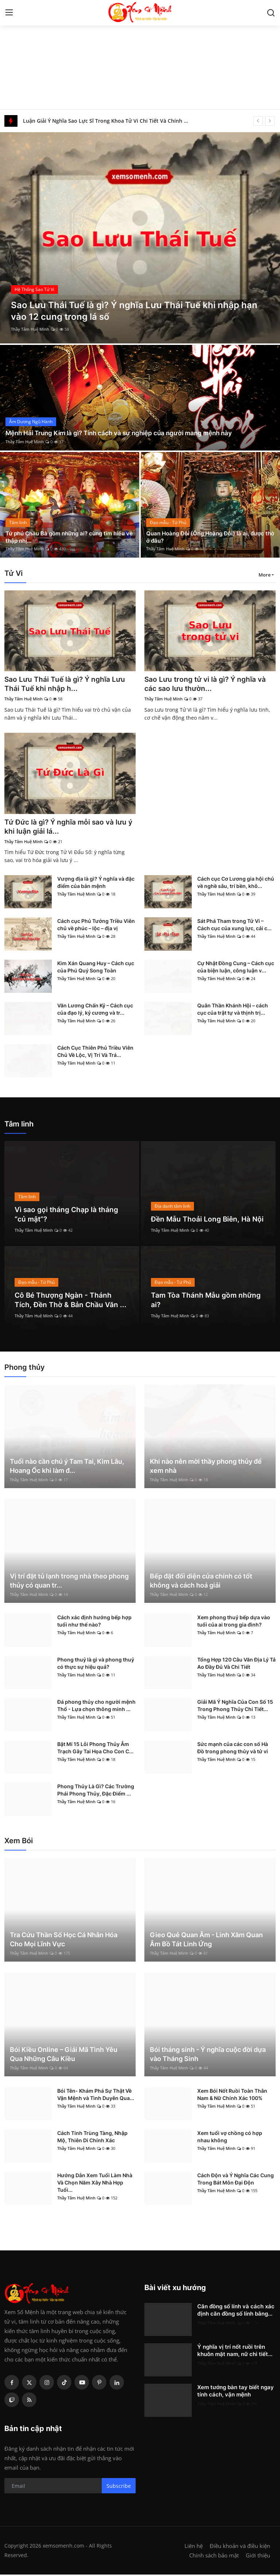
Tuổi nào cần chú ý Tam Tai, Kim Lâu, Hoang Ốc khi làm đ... (67, 1467)
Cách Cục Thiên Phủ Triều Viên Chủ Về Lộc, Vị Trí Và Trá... (95, 1052)
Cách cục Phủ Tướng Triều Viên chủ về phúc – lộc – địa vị (96, 926)
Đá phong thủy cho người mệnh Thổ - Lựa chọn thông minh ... (96, 1707)
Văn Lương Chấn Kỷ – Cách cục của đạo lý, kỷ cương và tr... (95, 1010)
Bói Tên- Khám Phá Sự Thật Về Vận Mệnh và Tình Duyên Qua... (95, 2096)
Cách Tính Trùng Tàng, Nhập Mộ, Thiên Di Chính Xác (92, 2138)
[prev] (258, 121)
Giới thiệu (258, 2556)
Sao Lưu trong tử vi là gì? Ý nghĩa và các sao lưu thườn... (207, 684)
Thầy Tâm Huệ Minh (30, 329)
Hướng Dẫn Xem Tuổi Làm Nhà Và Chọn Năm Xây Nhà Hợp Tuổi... (94, 2184)
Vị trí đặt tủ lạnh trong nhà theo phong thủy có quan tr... (69, 1582)
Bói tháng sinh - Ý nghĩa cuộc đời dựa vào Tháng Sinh (208, 2055)
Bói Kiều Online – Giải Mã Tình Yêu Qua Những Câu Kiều (63, 2055)
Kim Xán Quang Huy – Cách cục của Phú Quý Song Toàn (95, 968)
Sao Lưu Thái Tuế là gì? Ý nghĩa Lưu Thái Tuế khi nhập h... (66, 684)
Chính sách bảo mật (214, 2556)
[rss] (29, 2401)
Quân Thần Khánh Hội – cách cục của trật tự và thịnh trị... (232, 1010)
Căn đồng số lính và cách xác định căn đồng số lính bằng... (236, 2311)
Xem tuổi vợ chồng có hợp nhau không (229, 2138)
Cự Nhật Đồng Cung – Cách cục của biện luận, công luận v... (235, 968)
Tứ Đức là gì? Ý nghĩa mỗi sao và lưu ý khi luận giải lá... (67, 828)
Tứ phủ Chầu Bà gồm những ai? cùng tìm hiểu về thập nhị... (69, 536)
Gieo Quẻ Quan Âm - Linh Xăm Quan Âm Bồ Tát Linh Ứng (206, 1940)
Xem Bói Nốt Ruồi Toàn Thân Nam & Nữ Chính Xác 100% (232, 2096)
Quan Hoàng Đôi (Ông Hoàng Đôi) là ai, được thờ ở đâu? (208, 536)
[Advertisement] (140, 55)
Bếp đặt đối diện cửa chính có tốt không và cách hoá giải (201, 1582)
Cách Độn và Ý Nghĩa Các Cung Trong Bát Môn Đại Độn (235, 2180)
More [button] (264, 574)
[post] (140, 237)
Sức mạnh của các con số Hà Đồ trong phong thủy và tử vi (232, 1749)
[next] (270, 121)
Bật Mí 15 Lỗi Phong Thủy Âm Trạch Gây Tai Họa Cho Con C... (95, 1749)
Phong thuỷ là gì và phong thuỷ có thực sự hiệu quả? (95, 1664)
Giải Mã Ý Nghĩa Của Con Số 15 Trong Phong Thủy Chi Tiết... (235, 1707)
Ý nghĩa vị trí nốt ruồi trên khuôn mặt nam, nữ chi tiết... (234, 2352)
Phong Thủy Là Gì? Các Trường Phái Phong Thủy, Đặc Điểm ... (95, 1791)
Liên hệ (193, 2547)
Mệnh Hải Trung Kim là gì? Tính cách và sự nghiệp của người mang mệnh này (124, 433)
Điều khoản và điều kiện (240, 2547)
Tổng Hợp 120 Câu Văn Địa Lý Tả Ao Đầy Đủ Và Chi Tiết (236, 1664)
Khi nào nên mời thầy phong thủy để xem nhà (206, 1467)
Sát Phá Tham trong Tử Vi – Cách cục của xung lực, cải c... (234, 926)
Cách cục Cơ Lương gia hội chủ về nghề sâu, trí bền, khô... (235, 883)
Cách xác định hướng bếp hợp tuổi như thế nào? (94, 1622)
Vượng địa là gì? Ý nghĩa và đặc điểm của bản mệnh (96, 883)
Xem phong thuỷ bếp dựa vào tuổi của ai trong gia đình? (233, 1622)
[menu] (9, 13)
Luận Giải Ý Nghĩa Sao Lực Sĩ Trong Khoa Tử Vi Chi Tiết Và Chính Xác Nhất (108, 120)
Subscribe (118, 2487)
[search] (271, 13)
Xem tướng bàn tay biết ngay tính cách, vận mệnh (235, 2392)
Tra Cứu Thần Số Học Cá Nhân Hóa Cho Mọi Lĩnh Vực (63, 1940)
